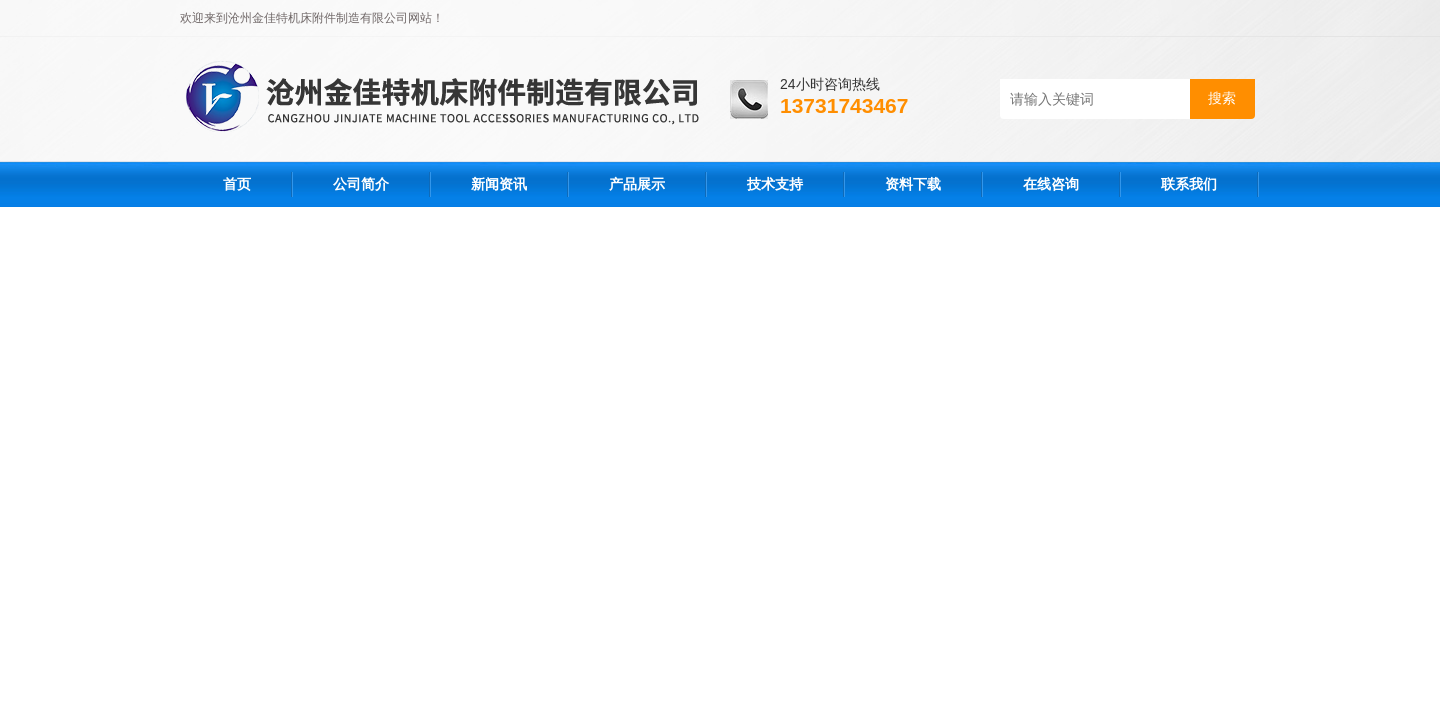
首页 (237, 184)
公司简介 (361, 184)
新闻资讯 (499, 184)
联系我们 (1189, 184)
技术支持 (775, 184)
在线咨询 (1051, 184)
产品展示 (637, 184)
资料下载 (913, 184)
